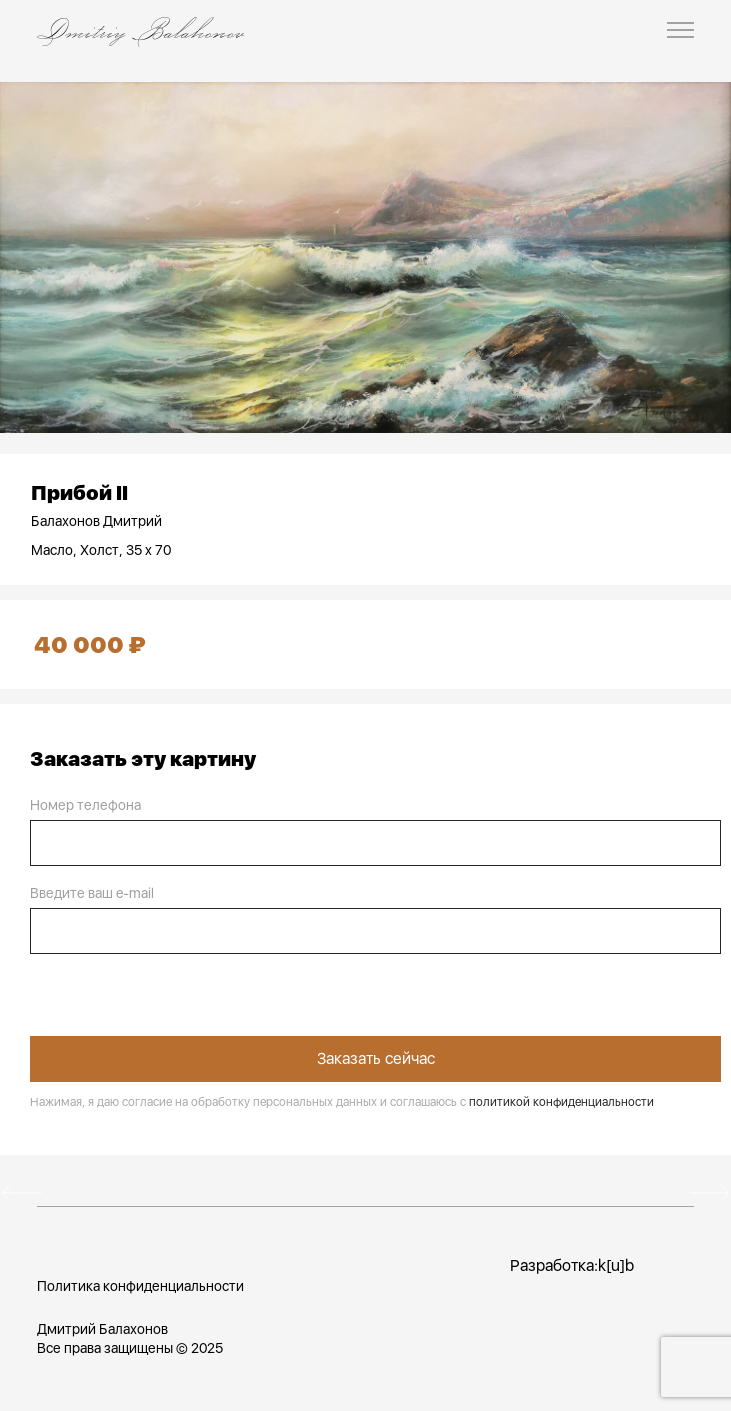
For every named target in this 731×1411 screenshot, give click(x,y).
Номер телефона (85, 805)
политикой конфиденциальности (561, 1102)
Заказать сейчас (376, 1058)
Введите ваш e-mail (92, 893)
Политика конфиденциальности (140, 1286)
